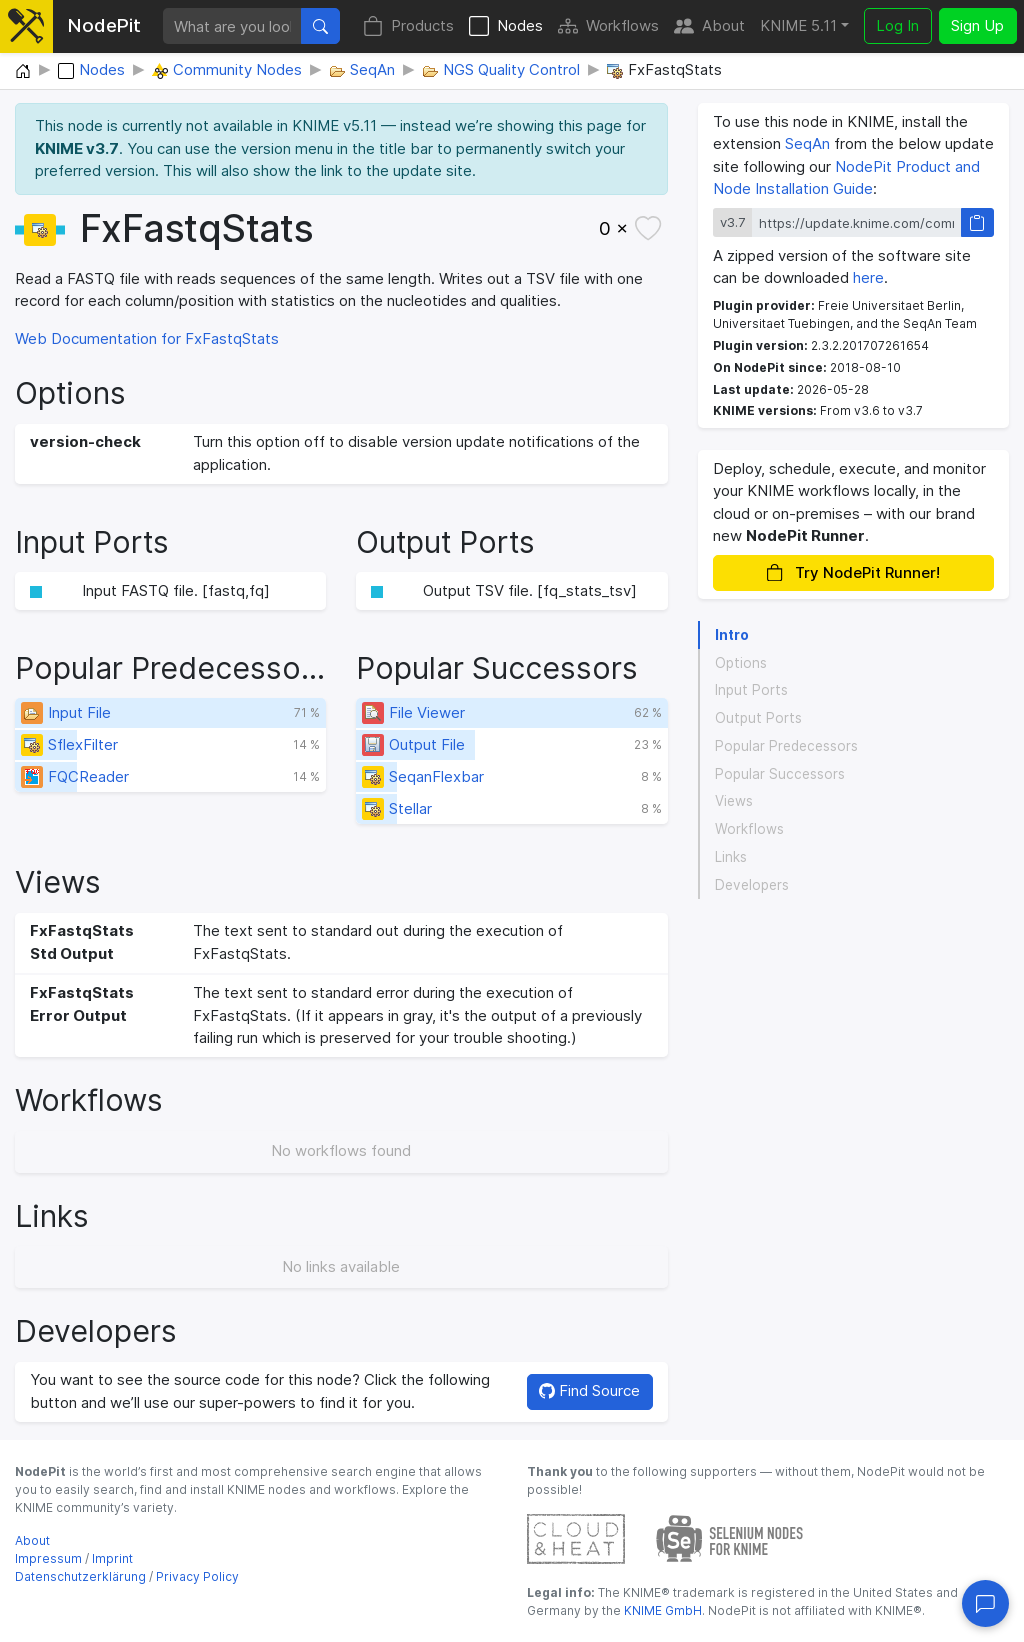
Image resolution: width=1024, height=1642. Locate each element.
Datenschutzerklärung (80, 1576)
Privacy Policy (197, 1576)
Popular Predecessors (786, 746)
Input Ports (751, 690)
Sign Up (977, 25)
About (709, 26)
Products (408, 26)
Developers (752, 885)
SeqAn (807, 143)
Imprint (112, 1558)
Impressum (48, 1558)
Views (734, 801)
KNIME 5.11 (798, 25)
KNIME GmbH (661, 1610)
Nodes (506, 26)
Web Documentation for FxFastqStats (147, 338)
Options (741, 663)
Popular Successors (780, 774)
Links (731, 857)
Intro (732, 635)
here (868, 277)
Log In (897, 25)
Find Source (589, 1390)
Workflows (608, 26)
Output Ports (758, 718)
